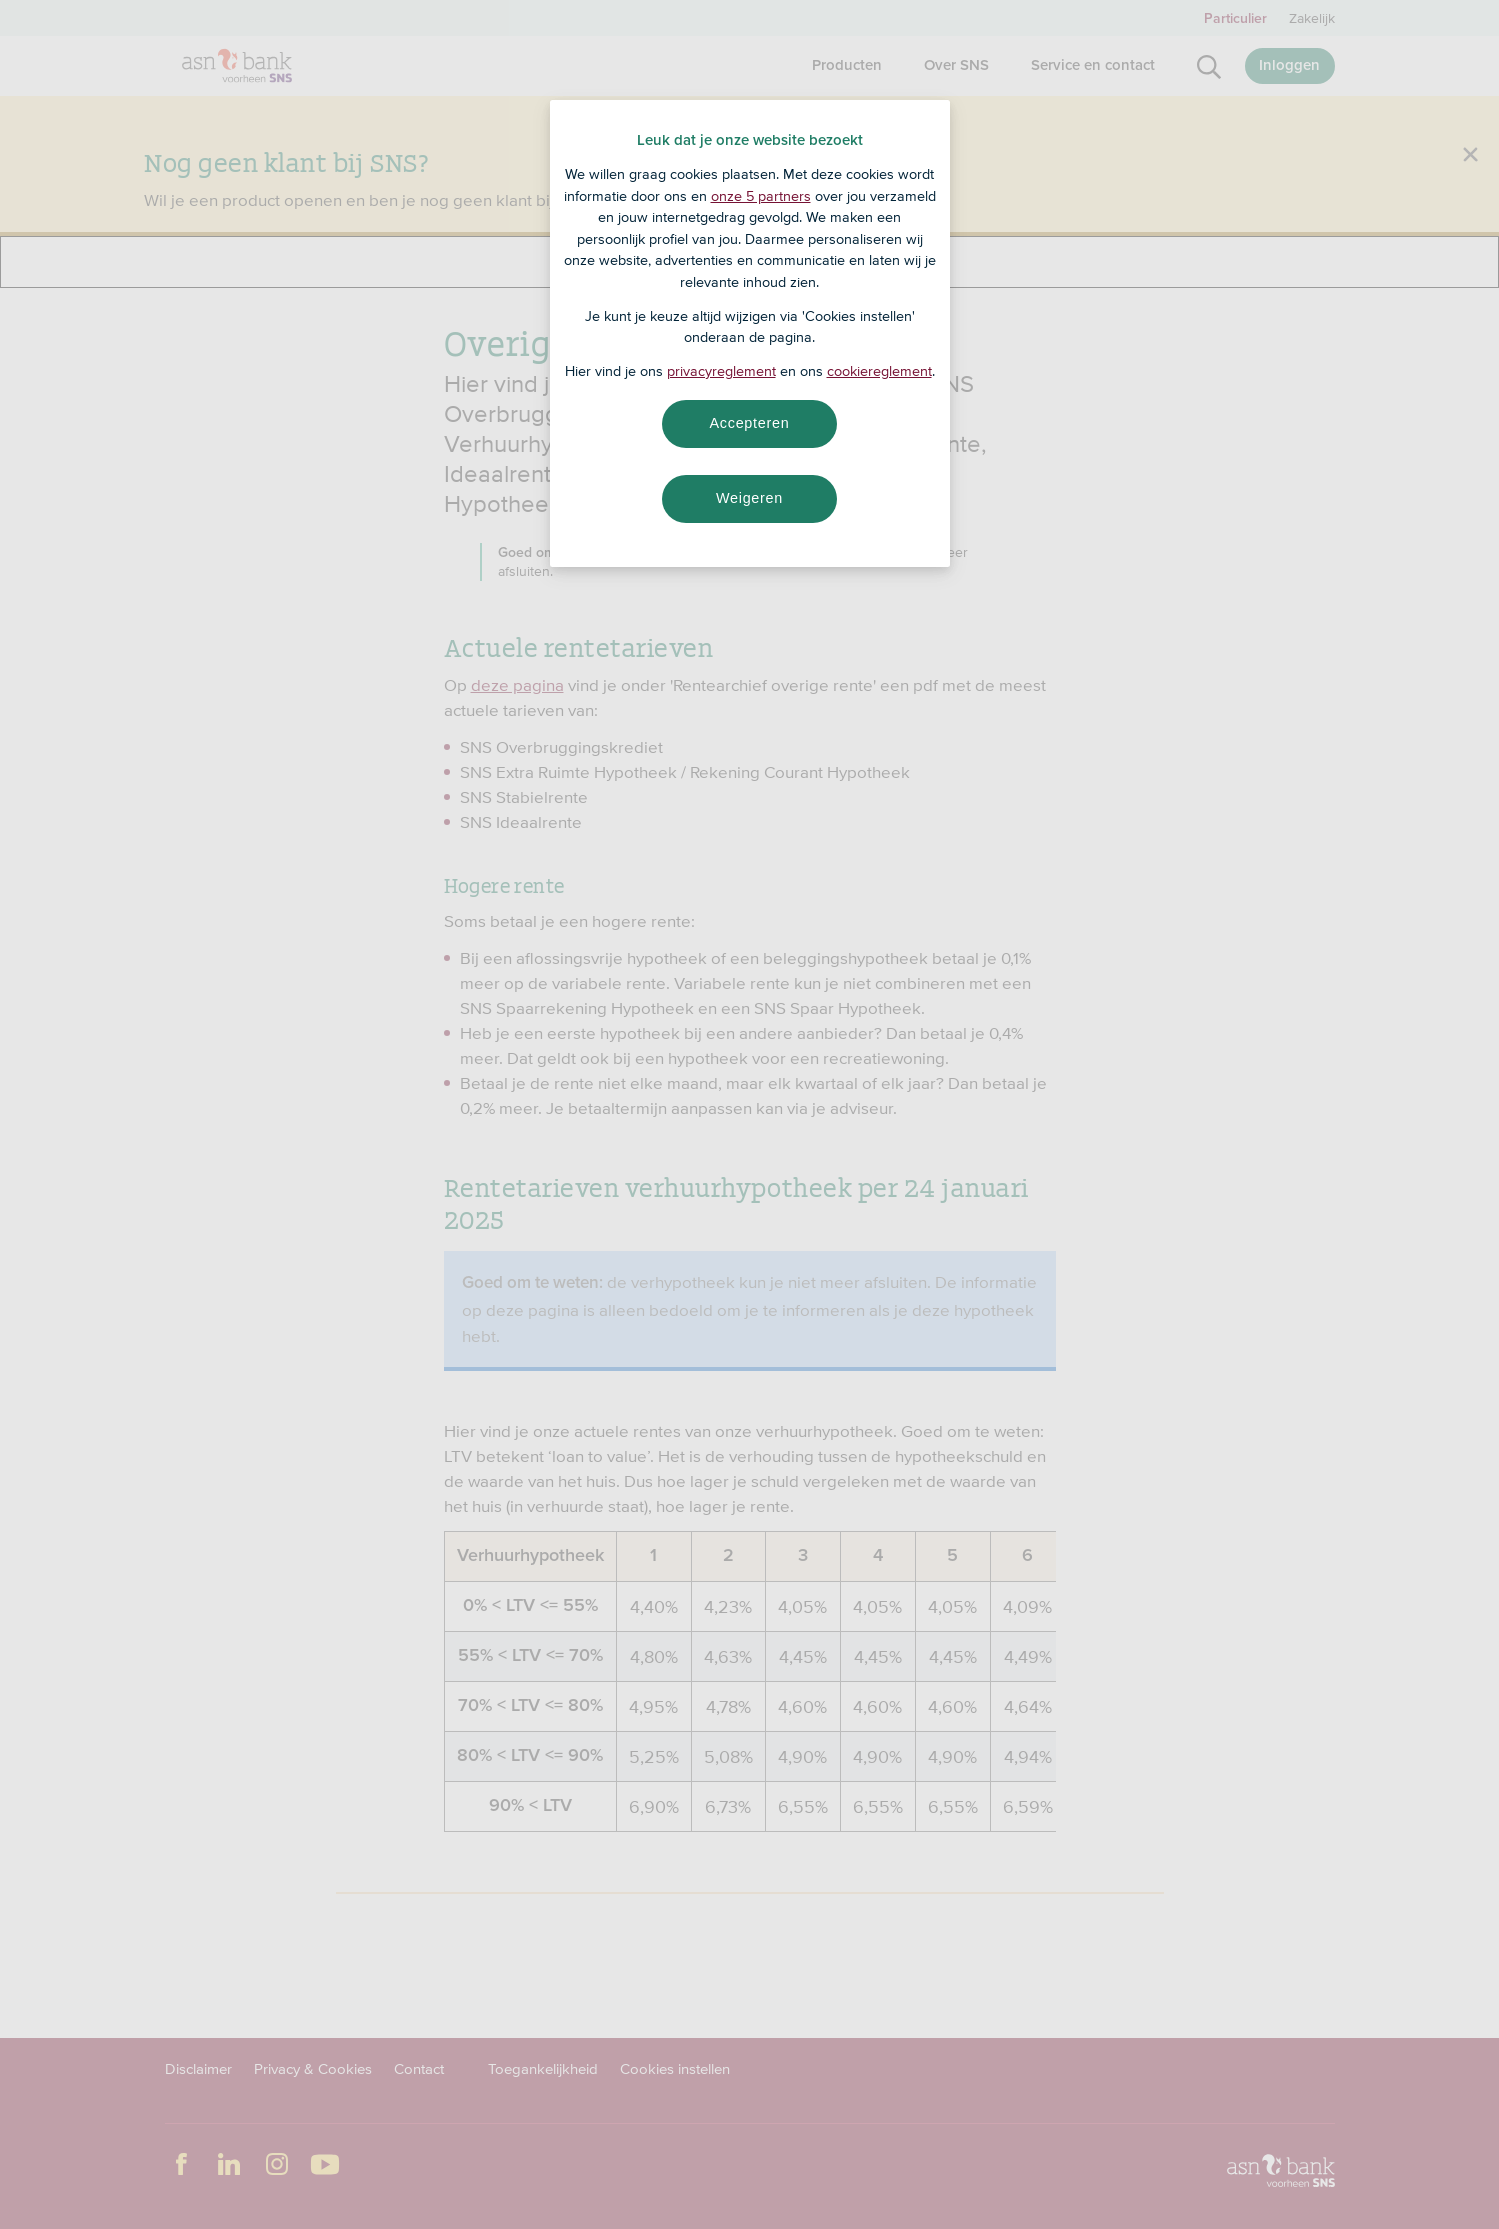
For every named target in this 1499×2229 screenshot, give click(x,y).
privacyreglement (721, 371)
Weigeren (749, 498)
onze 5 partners (761, 196)
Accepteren (750, 423)
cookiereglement (879, 371)
